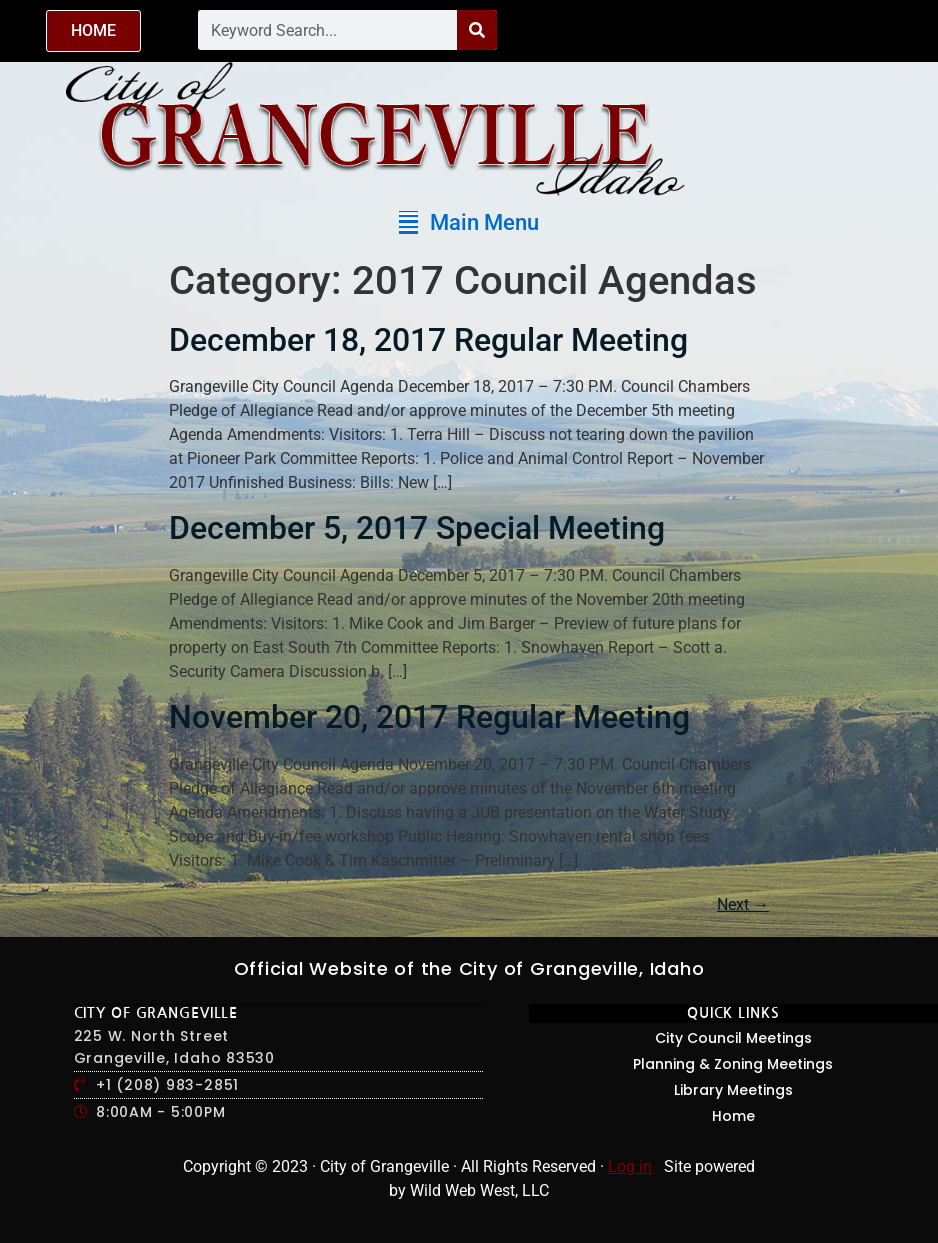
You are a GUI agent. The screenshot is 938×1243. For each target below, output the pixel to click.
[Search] (477, 30)
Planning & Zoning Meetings (733, 1064)
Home (733, 1116)
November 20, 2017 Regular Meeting (429, 717)
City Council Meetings (733, 1038)
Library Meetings (733, 1090)
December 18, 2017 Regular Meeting (428, 340)
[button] (469, 222)
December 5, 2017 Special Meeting (417, 528)
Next (743, 904)
